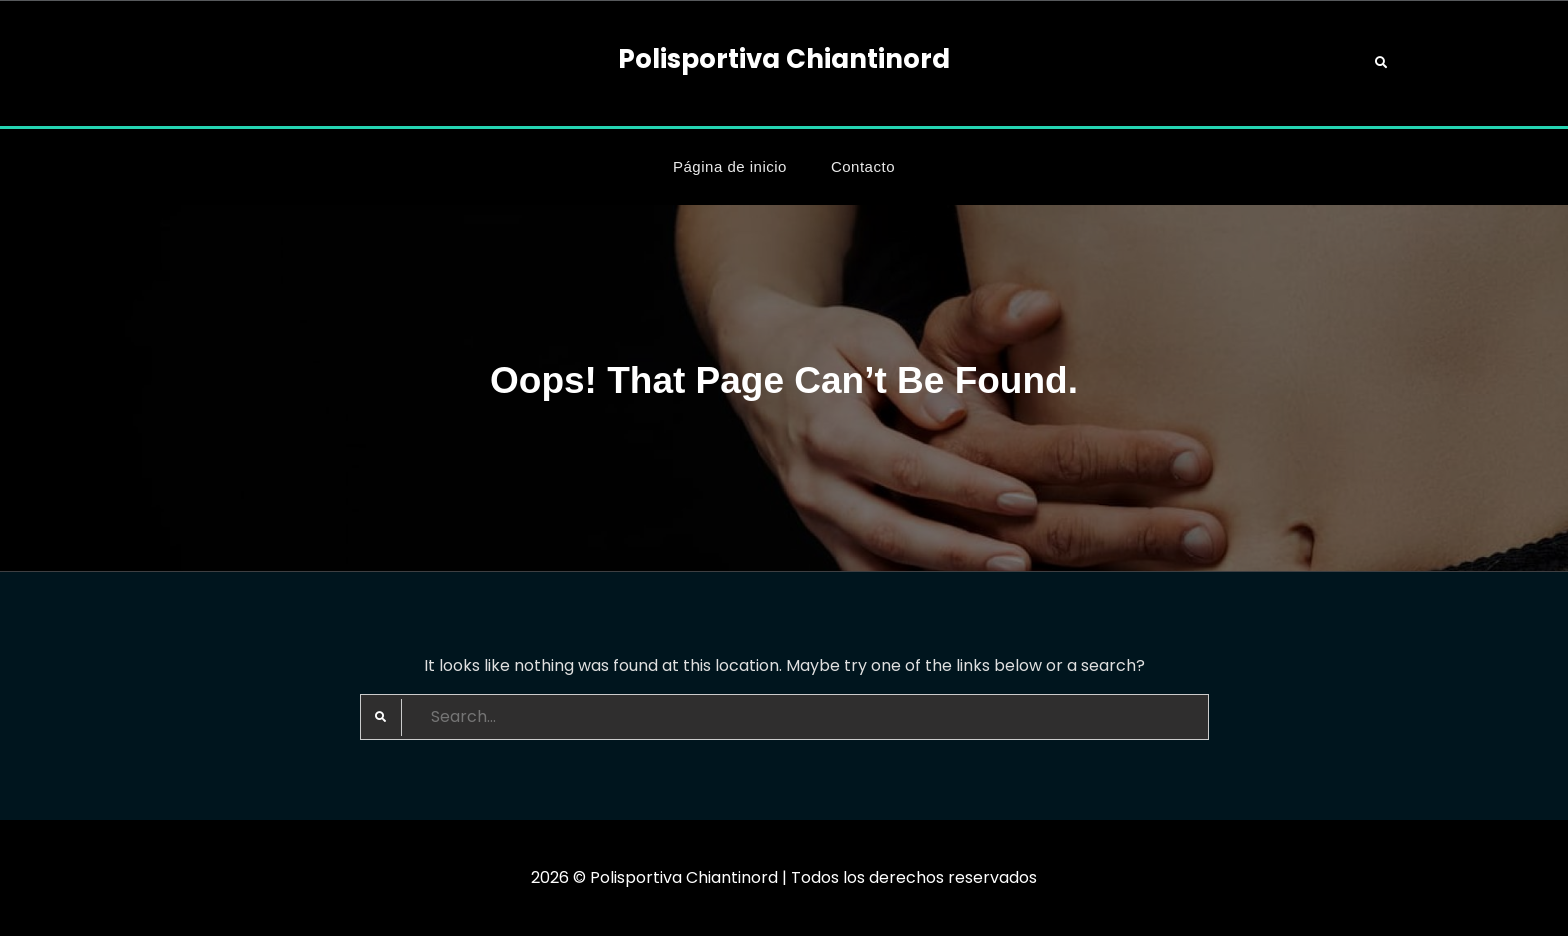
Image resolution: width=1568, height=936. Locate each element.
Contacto (863, 166)
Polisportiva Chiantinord (784, 59)
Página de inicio (730, 166)
